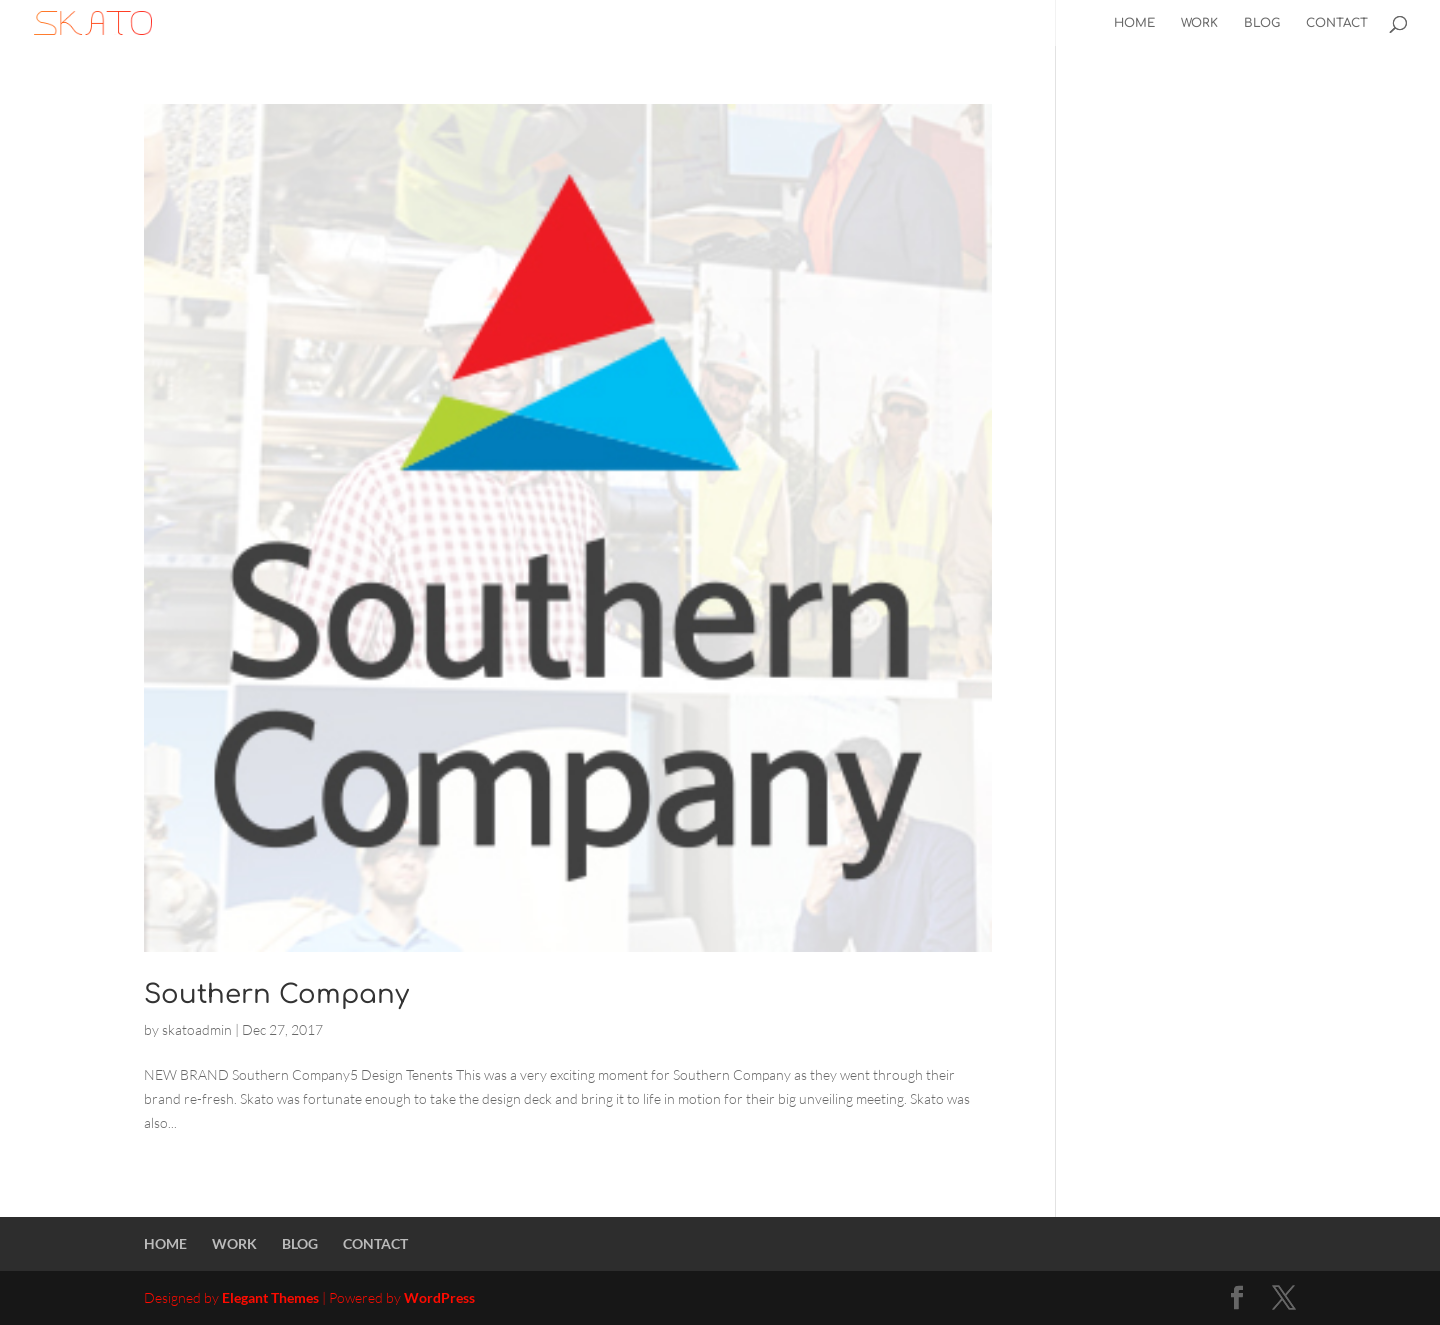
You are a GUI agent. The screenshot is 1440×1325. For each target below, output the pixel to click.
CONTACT (1337, 23)
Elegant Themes (270, 1297)
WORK (1199, 23)
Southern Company (276, 994)
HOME (1134, 23)
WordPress (439, 1297)
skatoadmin (197, 1029)
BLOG (1262, 23)
